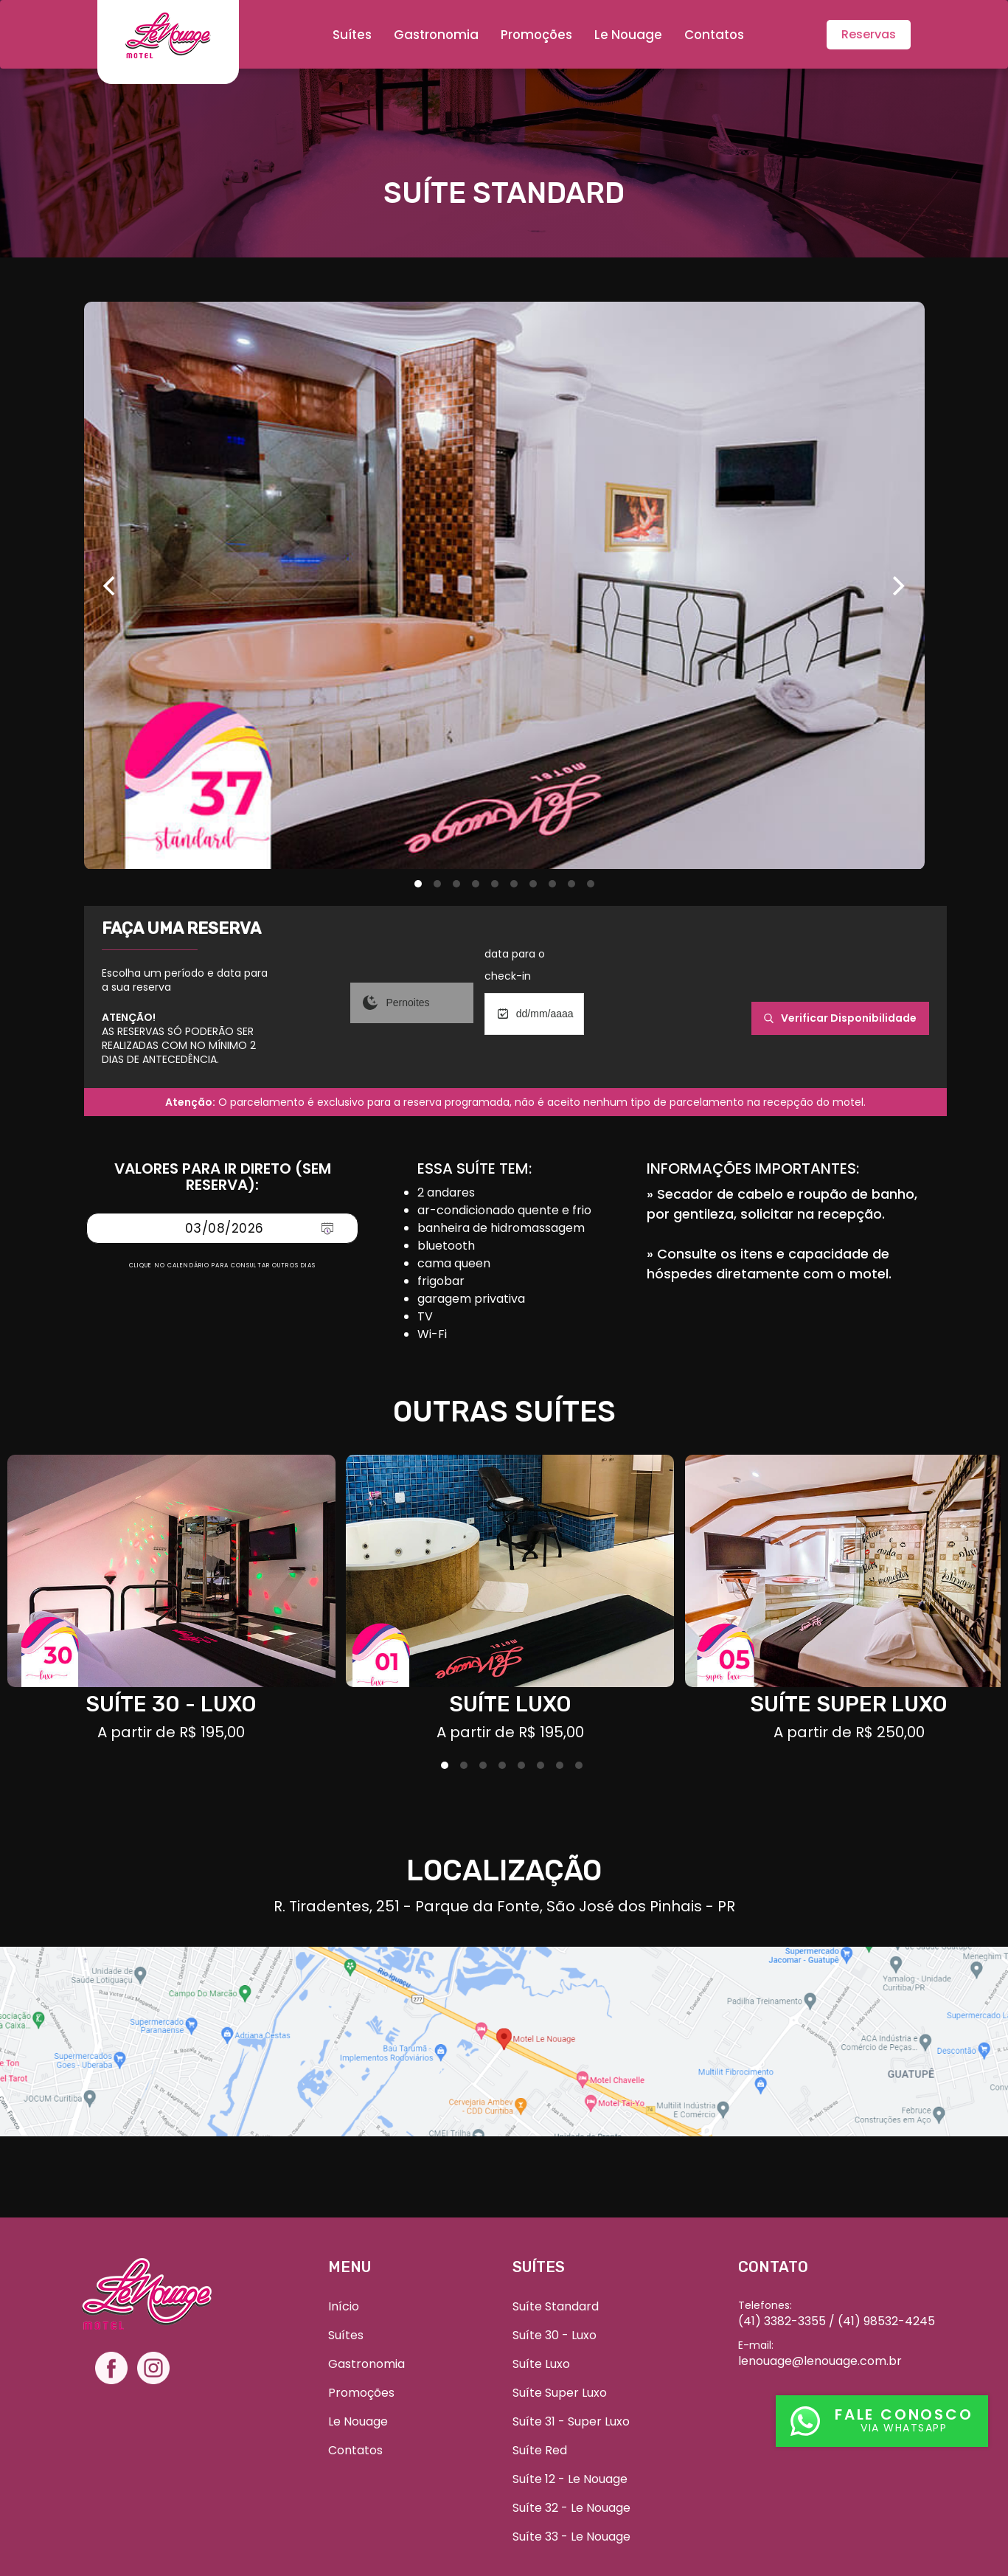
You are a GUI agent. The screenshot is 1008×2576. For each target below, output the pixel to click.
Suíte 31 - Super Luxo (571, 2421)
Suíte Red (539, 2450)
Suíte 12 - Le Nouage (570, 2479)
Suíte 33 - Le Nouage (571, 2536)
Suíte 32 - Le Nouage (571, 2507)
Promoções (536, 35)
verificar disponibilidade (840, 1018)
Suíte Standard (555, 2306)
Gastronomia (436, 35)
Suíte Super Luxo (559, 2392)
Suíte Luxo (541, 2363)
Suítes (352, 35)
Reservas (868, 34)
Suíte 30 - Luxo (554, 2335)
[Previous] (111, 585)
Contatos (714, 35)
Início (343, 2306)
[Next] (897, 585)
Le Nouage (628, 35)
